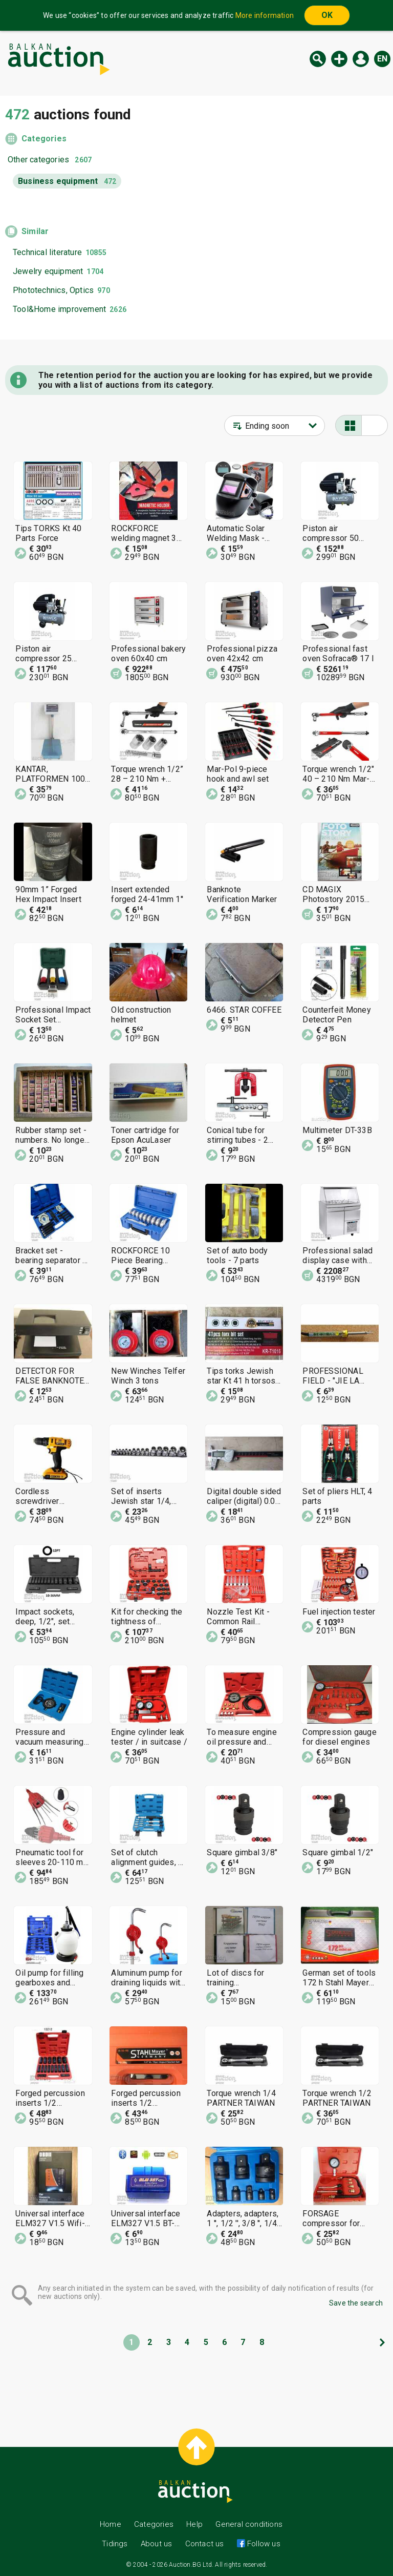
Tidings (114, 2543)
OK (327, 15)
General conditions (248, 2524)
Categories (44, 138)
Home (110, 2524)
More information (264, 15)
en (382, 59)
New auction (339, 59)
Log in (361, 59)
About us (156, 2543)
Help (194, 2524)
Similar (35, 231)
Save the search (356, 2303)
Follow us (262, 2543)
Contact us (204, 2543)
